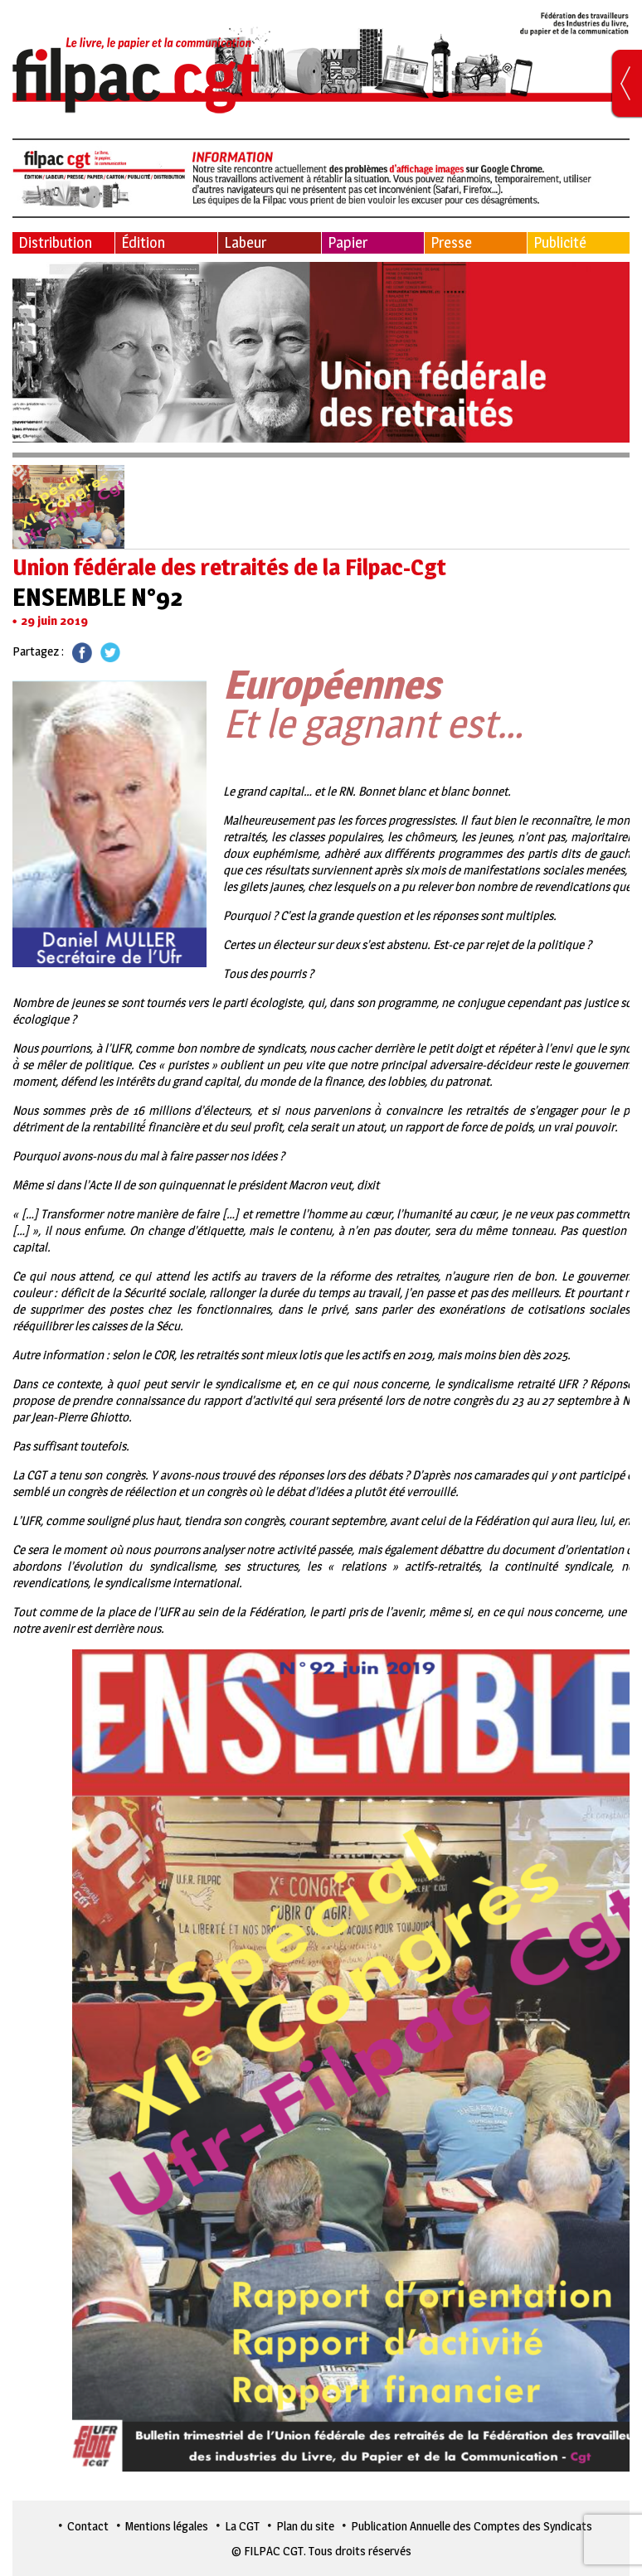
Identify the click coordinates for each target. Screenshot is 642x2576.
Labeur (245, 242)
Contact (88, 2526)
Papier (347, 242)
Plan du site (305, 2526)
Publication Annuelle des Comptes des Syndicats (471, 2526)
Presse (451, 242)
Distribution (55, 242)
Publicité (559, 242)
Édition (143, 242)
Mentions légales (166, 2526)
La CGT (242, 2526)
